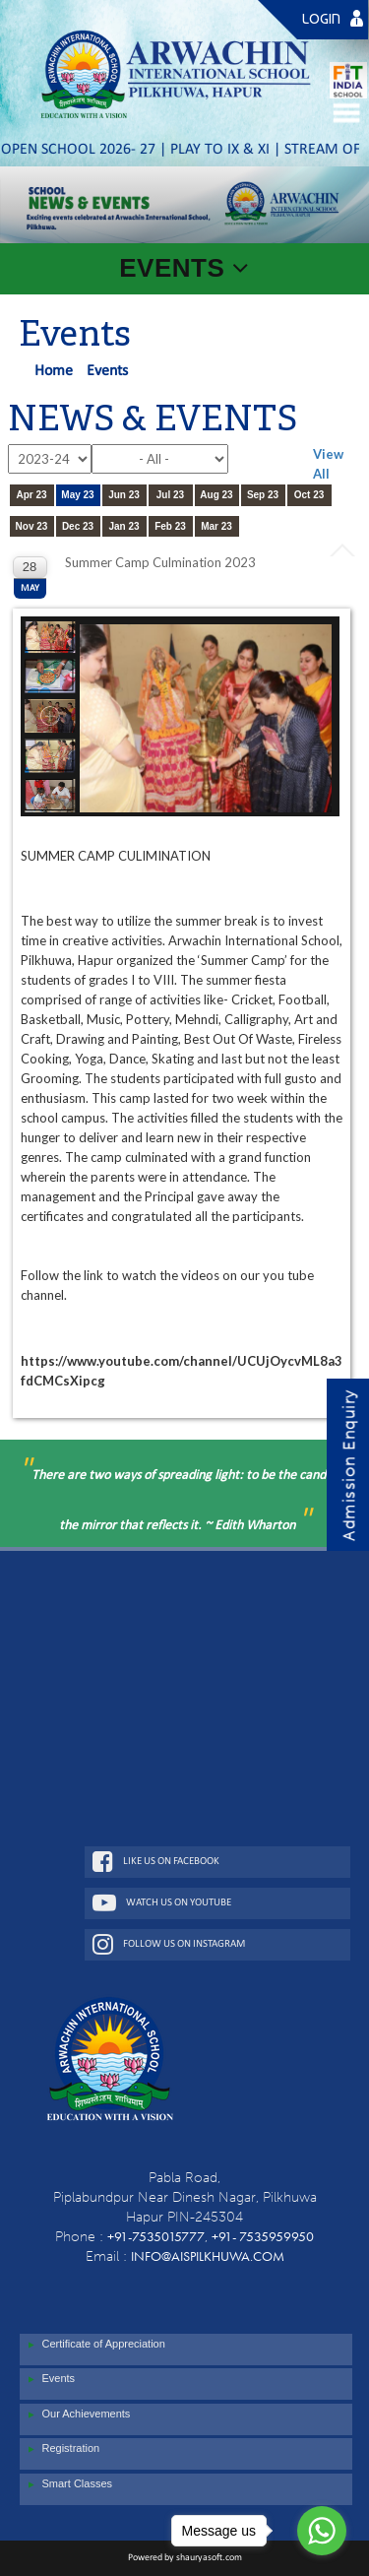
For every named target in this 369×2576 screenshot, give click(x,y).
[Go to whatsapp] (321, 2530)
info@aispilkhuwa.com (207, 2256)
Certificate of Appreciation (94, 2345)
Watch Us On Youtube (161, 1902)
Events (50, 2379)
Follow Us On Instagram (168, 1944)
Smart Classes (68, 2484)
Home (53, 371)
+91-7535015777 (156, 2236)
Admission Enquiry (348, 1465)
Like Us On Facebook (155, 1861)
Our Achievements (77, 2414)
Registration (62, 2449)
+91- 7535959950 (263, 2236)
